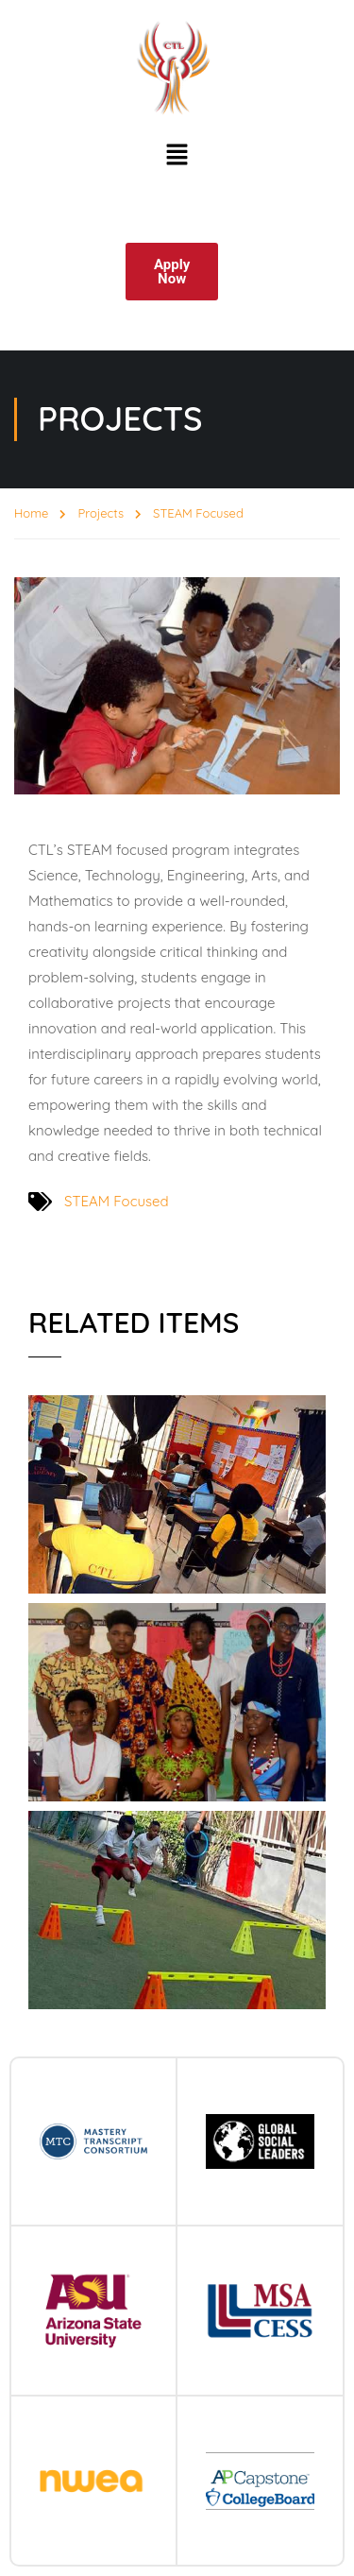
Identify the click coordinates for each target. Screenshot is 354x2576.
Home (31, 512)
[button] (176, 156)
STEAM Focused (116, 1201)
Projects (100, 512)
